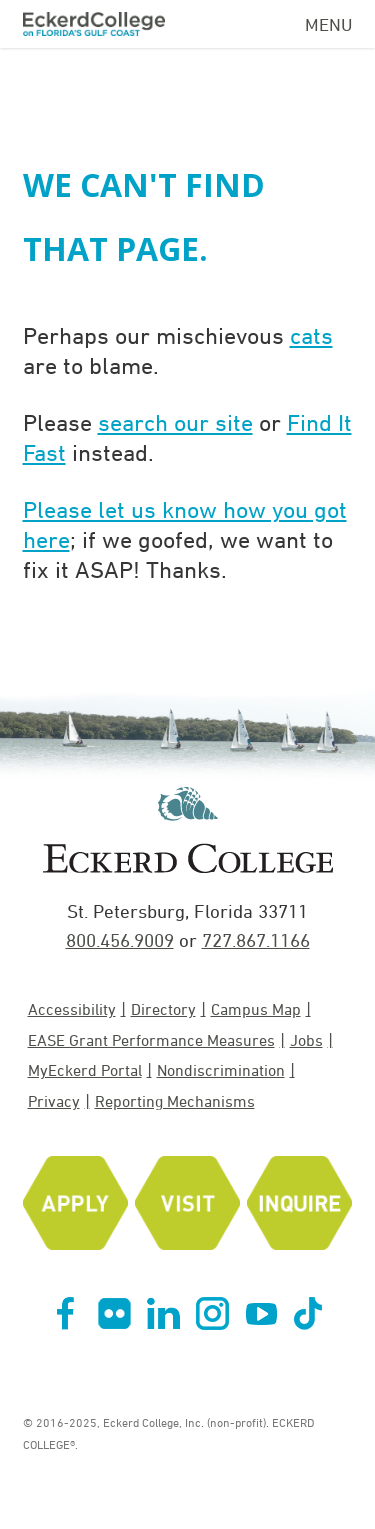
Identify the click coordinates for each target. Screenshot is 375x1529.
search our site (175, 422)
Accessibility (72, 1009)
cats (311, 335)
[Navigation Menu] (329, 21)
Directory (163, 1009)
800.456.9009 (120, 940)
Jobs (306, 1040)
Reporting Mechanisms (175, 1101)
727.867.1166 (256, 940)
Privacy (54, 1101)
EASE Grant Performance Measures (151, 1040)
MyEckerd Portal (85, 1070)
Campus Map (256, 1009)
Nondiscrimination (221, 1070)
